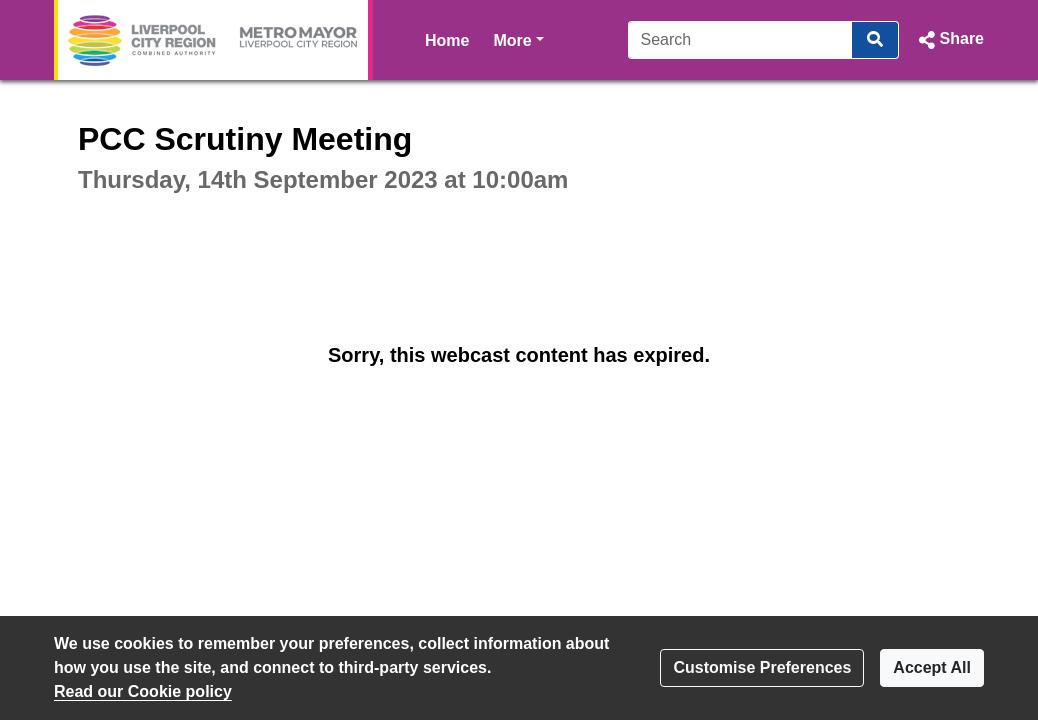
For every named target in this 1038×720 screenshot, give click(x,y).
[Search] (740, 40)
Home (447, 40)
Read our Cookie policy (143, 691)
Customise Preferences (762, 667)
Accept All (932, 667)
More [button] (518, 38)
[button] (949, 40)
